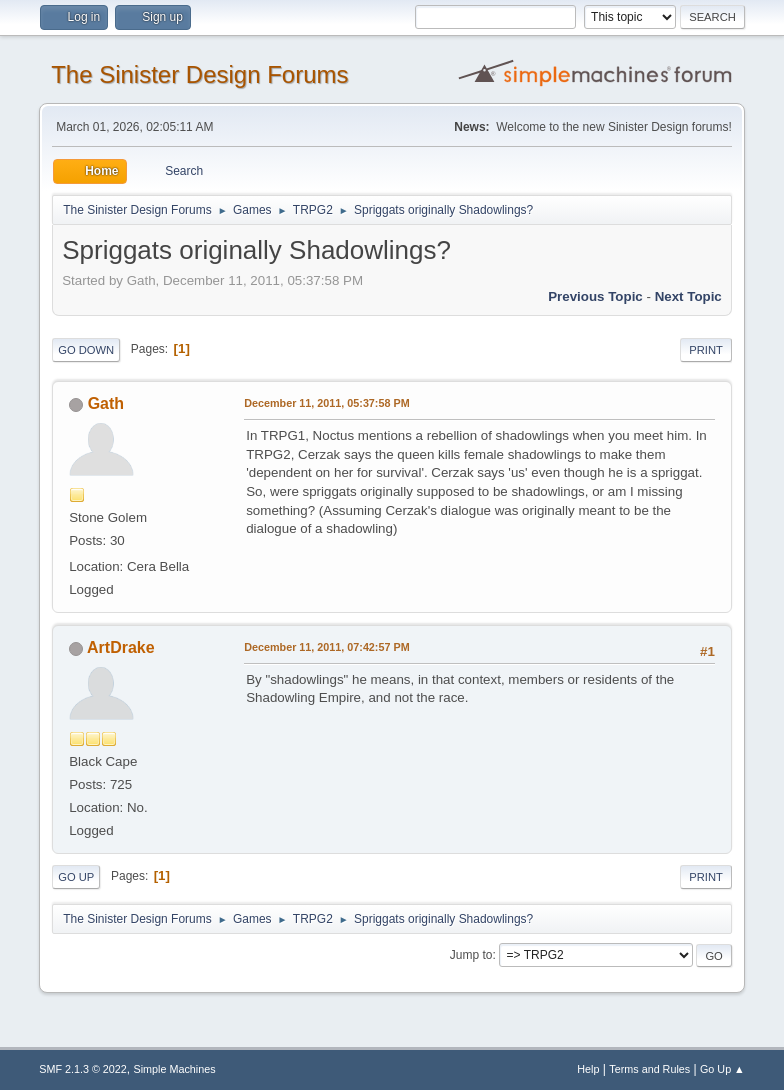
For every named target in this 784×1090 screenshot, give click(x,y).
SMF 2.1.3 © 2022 (83, 1069)
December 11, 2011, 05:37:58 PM (326, 403)
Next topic (688, 296)
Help (588, 1069)
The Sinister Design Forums (199, 74)
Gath (106, 403)
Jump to (471, 955)
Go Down (86, 350)
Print (706, 350)
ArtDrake (121, 647)
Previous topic (595, 296)
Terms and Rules (649, 1069)
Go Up (76, 877)
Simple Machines (175, 1069)
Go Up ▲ (722, 1069)
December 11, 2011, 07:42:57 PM (326, 647)
